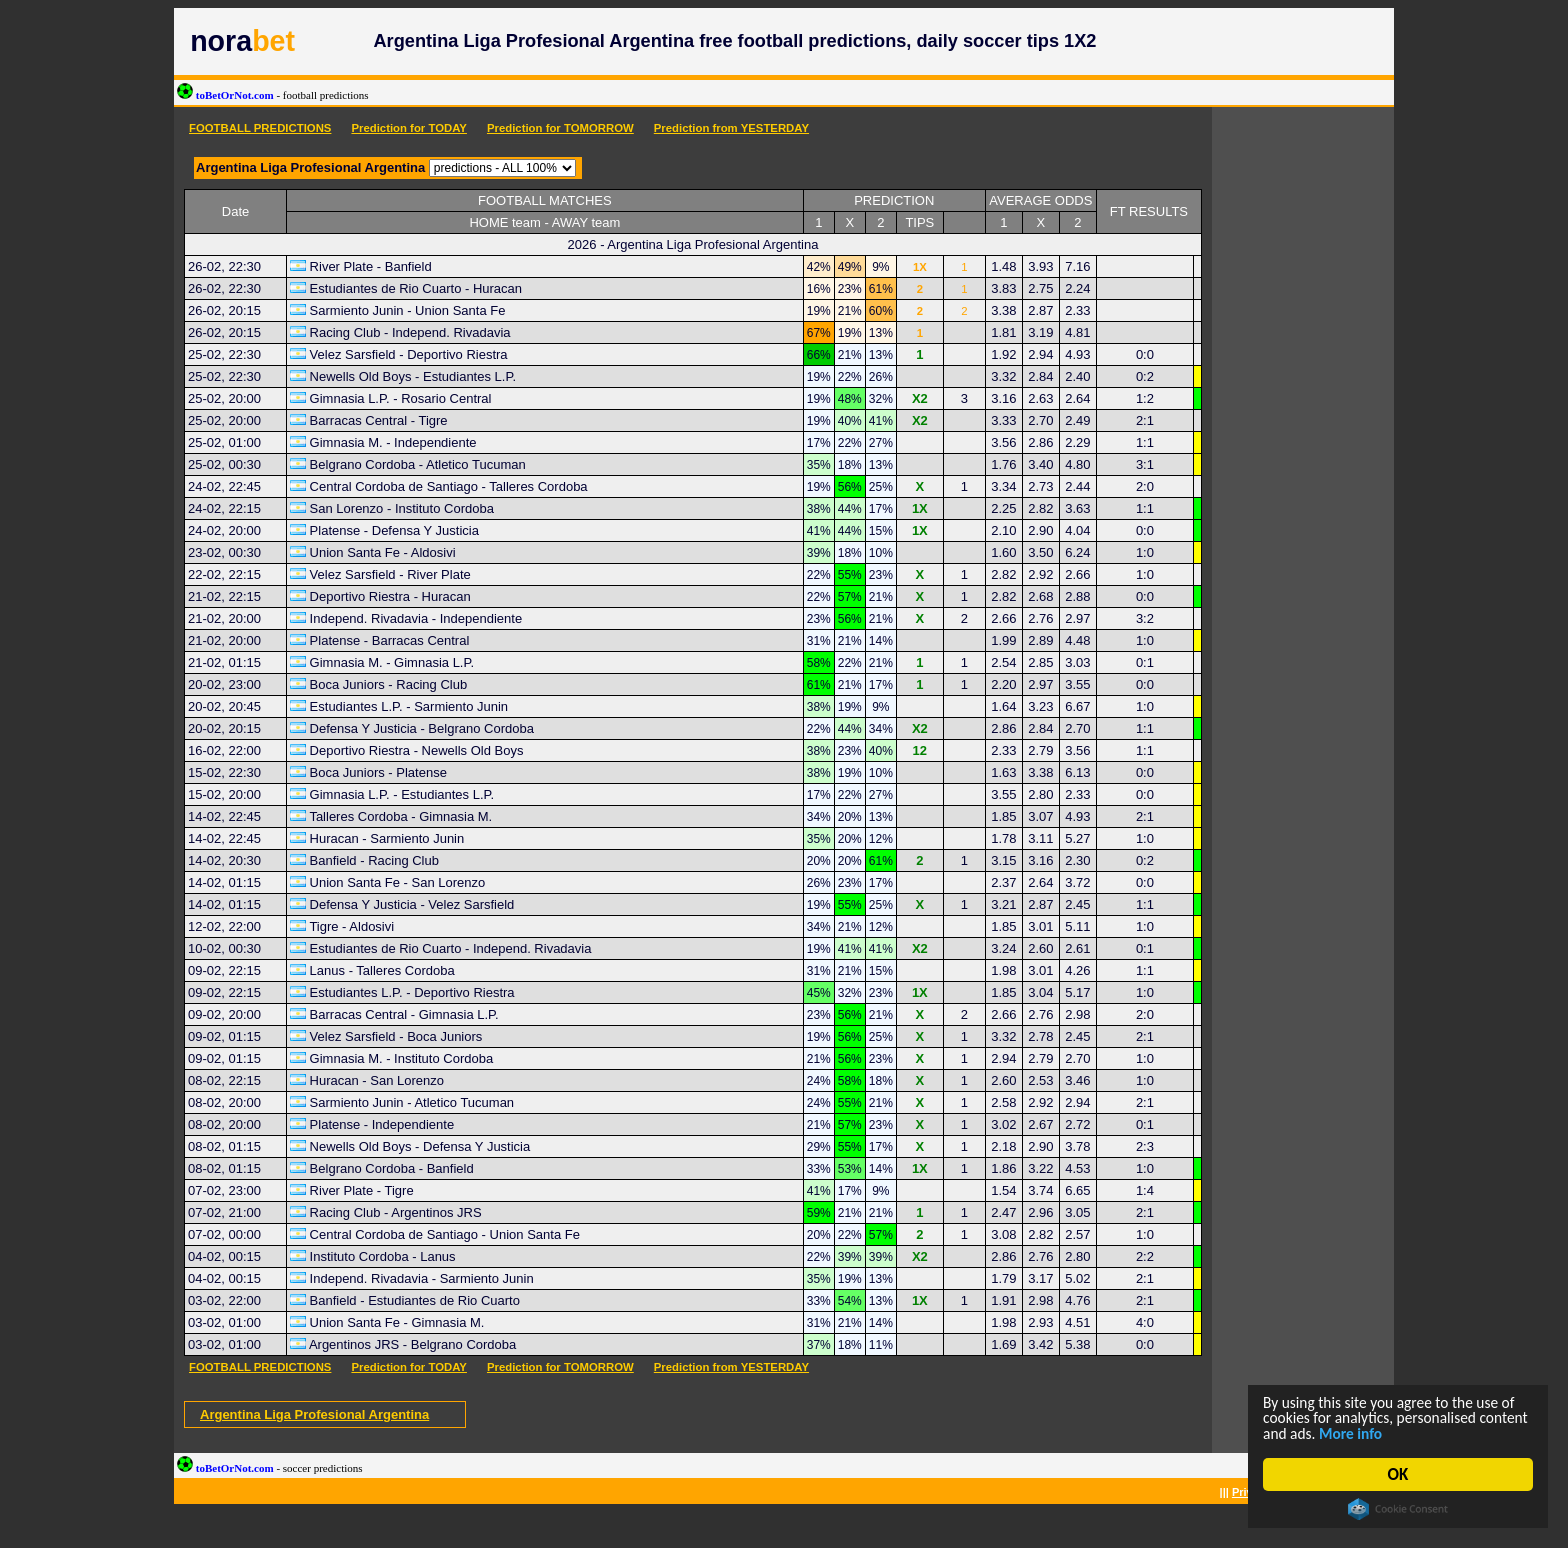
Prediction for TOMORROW (560, 128)
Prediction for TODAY (409, 128)
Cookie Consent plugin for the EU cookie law (1399, 1509)
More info (1417, 1432)
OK (1398, 1474)
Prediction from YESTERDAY (731, 128)
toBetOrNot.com (273, 95)
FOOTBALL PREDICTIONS (260, 128)
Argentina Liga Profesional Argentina (314, 1414)
